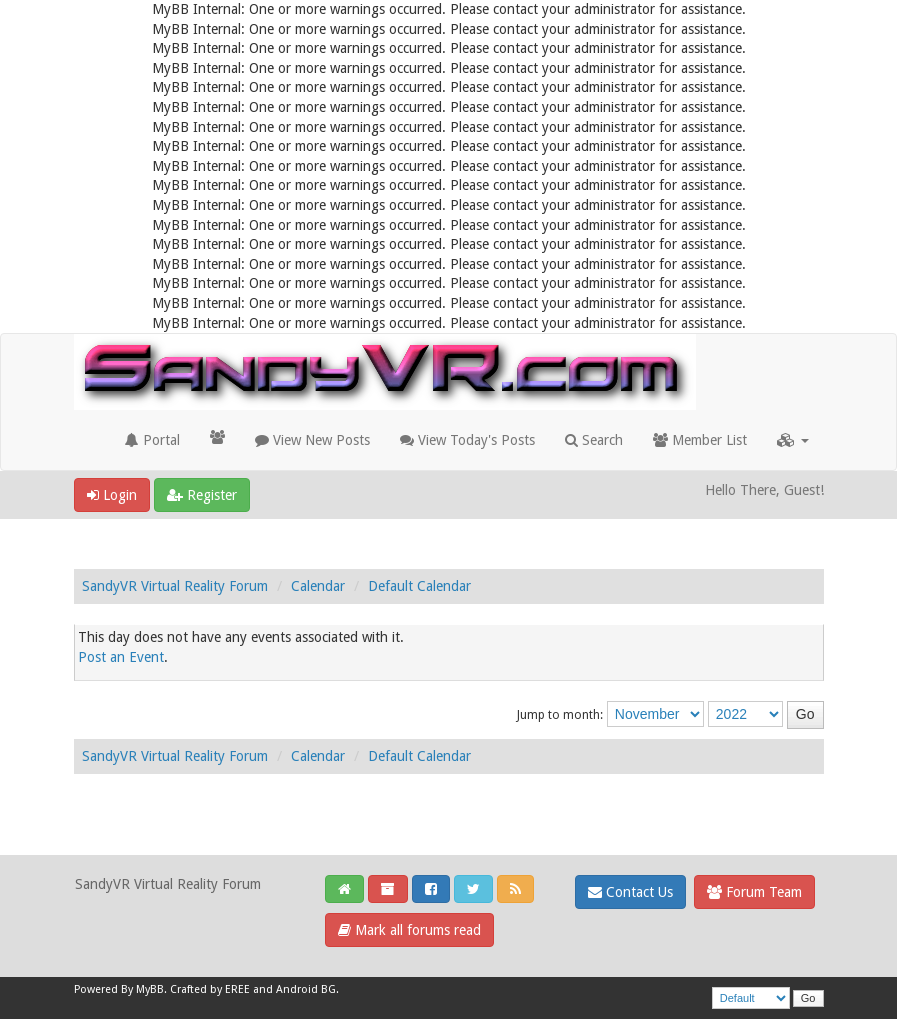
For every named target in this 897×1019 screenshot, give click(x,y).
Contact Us (630, 892)
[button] (793, 440)
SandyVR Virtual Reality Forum (175, 586)
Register (202, 495)
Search (594, 440)
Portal (152, 440)
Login (112, 495)
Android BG (306, 989)
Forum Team (754, 892)
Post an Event (121, 657)
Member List (700, 440)
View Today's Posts (467, 440)
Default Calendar (419, 586)
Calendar (318, 586)
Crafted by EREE (210, 989)
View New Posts (312, 440)
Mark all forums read (409, 930)
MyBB (150, 989)
